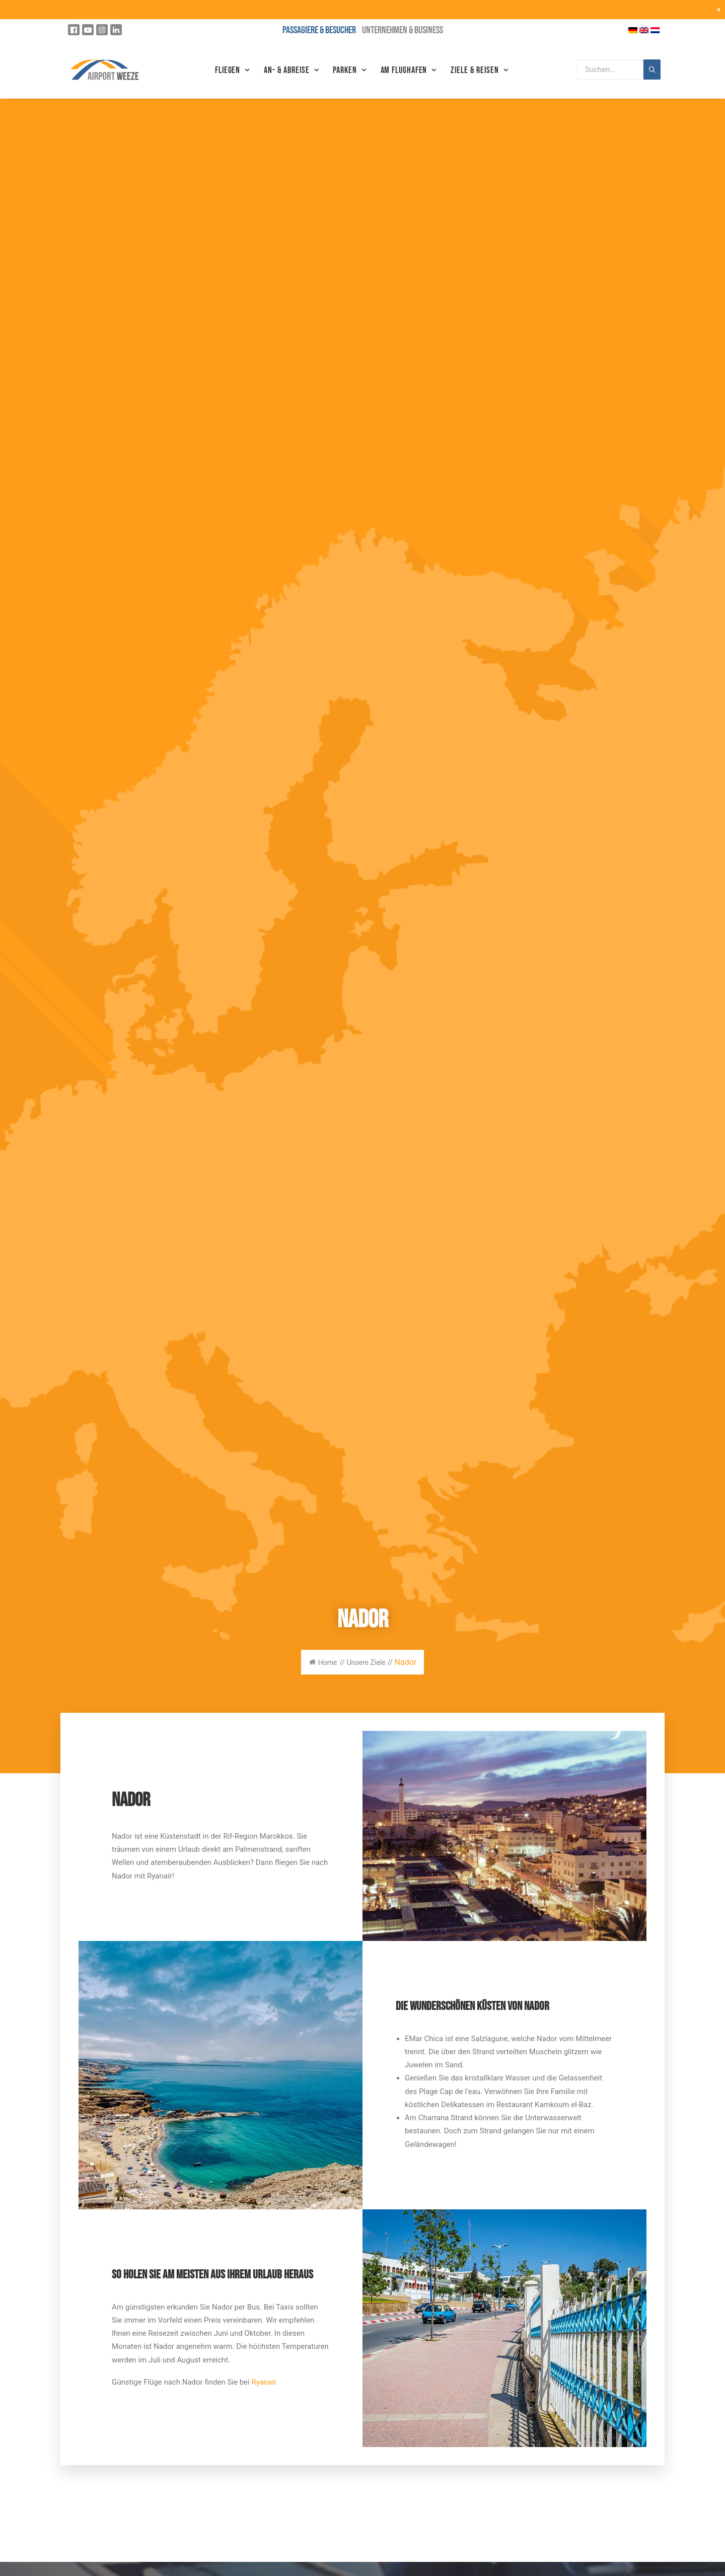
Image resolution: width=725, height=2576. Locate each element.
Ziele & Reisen (479, 70)
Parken (349, 70)
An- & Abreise (291, 70)
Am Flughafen (409, 70)
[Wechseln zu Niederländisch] (655, 30)
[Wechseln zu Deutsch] (632, 30)
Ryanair (263, 2382)
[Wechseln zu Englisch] (643, 30)
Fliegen (232, 70)
